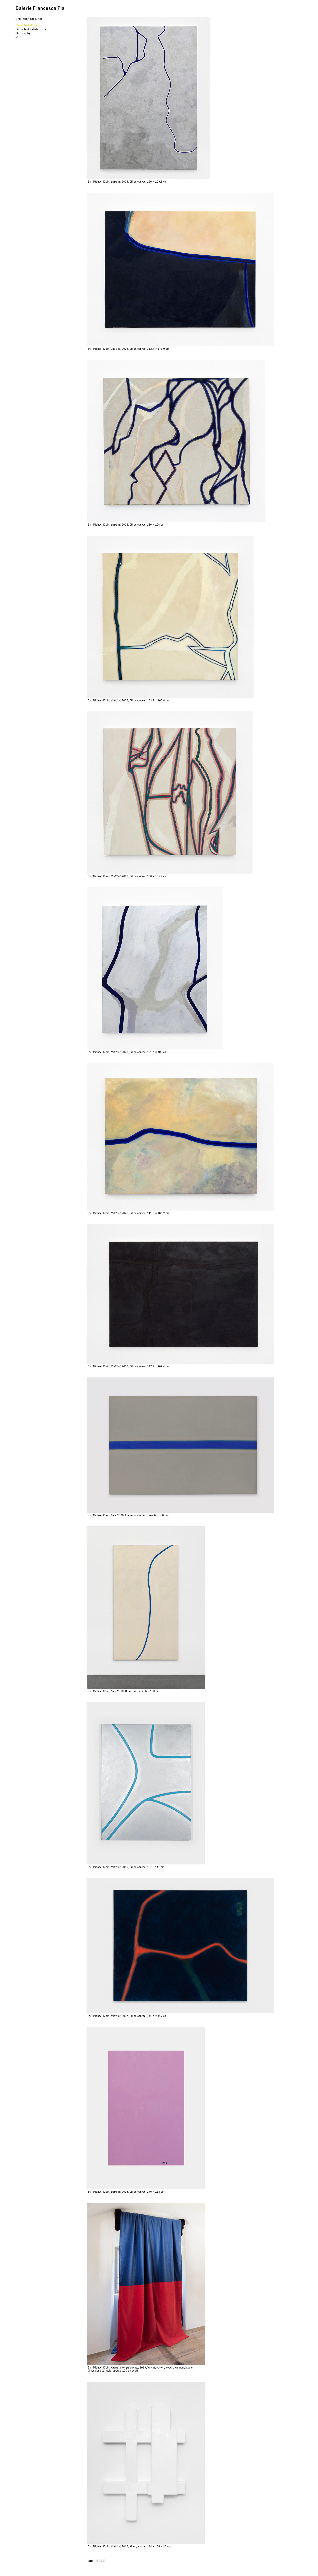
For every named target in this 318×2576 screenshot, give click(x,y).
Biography (23, 33)
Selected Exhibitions (31, 29)
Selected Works (27, 25)
